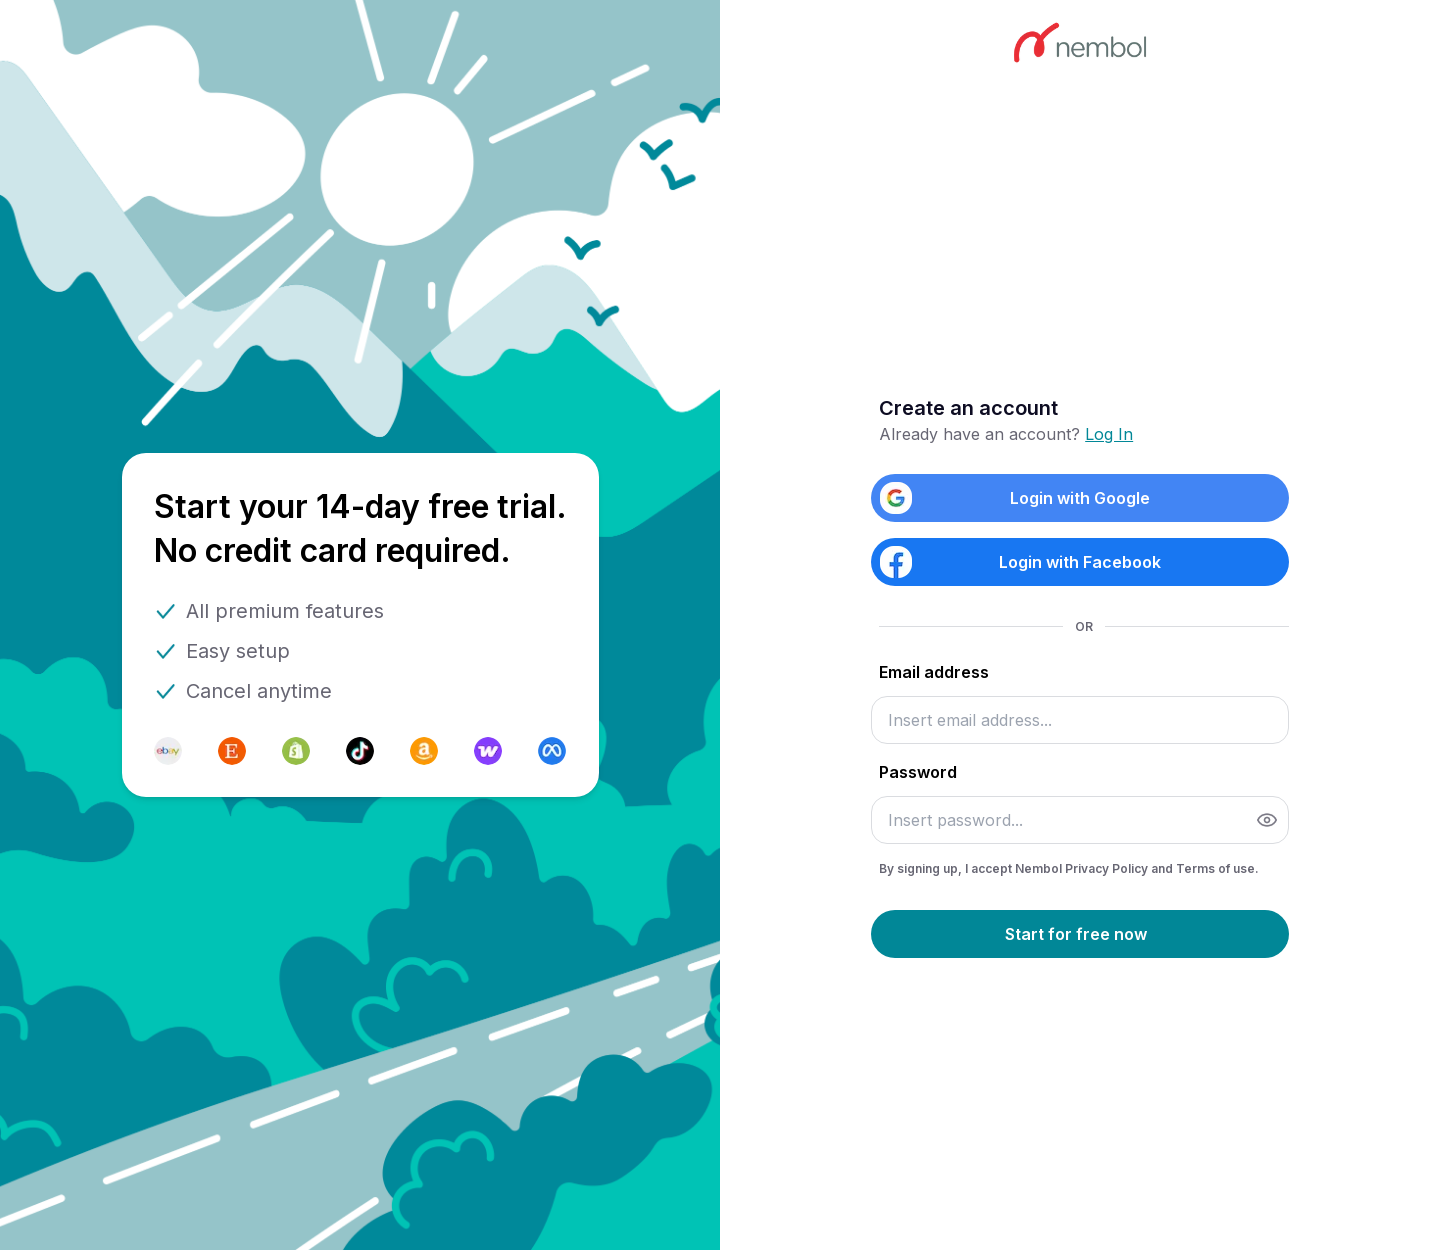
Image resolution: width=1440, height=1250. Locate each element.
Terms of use (1215, 868)
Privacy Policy (1108, 868)
